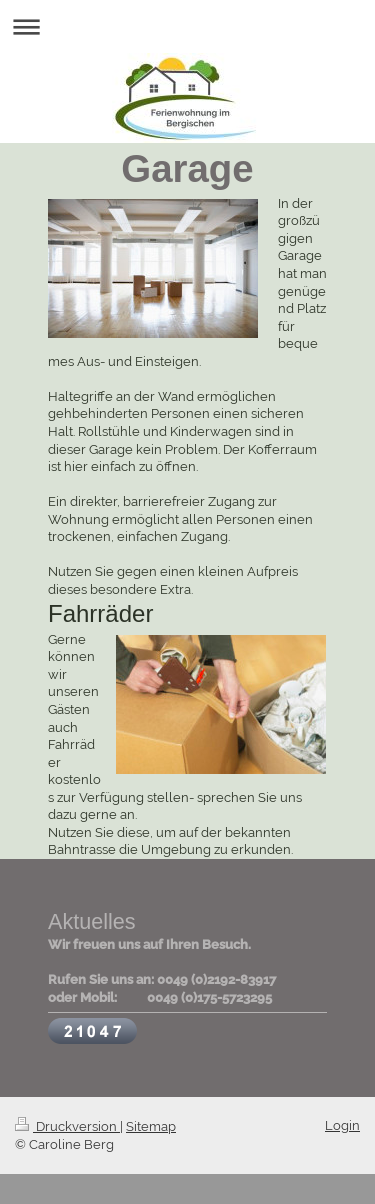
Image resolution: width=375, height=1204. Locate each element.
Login (342, 1125)
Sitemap (151, 1126)
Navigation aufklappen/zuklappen (187, 26)
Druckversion (67, 1126)
